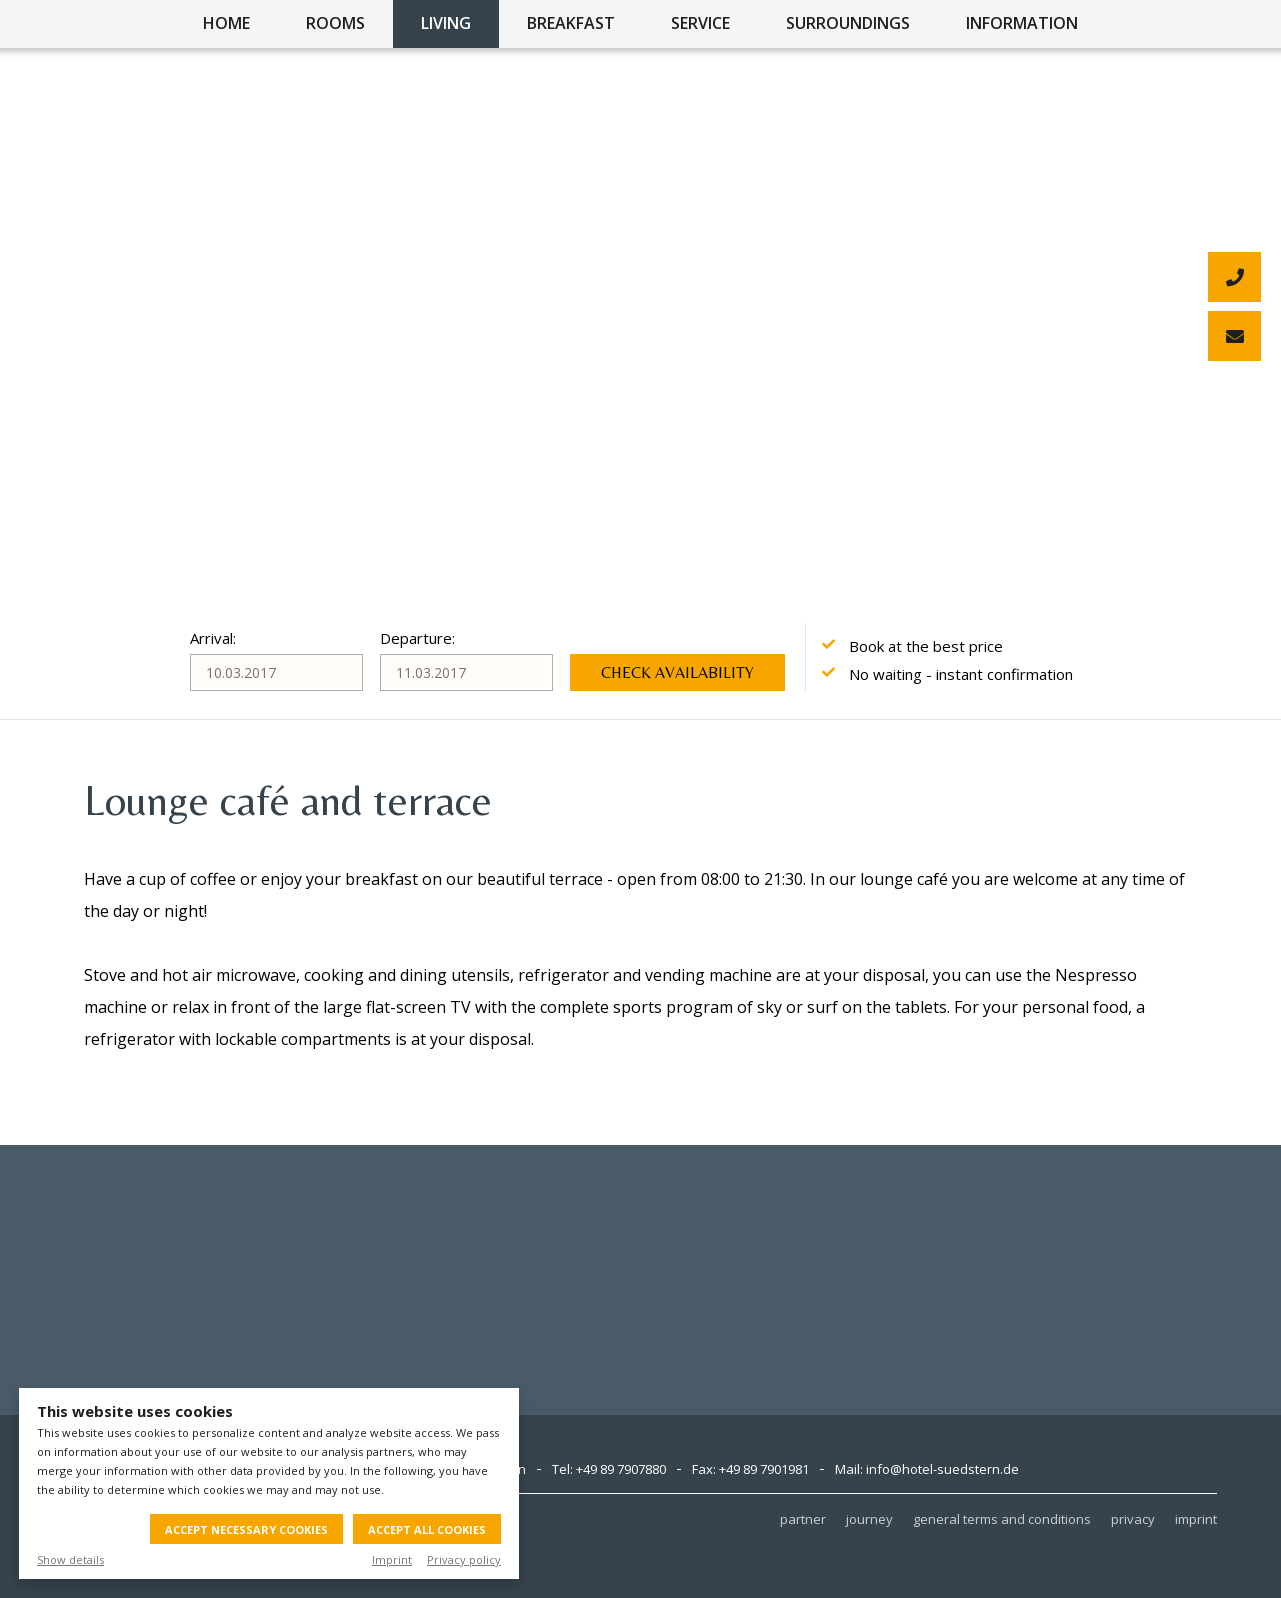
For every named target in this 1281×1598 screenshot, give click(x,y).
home (226, 23)
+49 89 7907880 (621, 1469)
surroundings (848, 23)
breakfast (571, 23)
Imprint (392, 1559)
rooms (335, 23)
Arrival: (213, 638)
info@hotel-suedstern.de (942, 1469)
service (700, 23)
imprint (1196, 1519)
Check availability (677, 672)
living (446, 23)
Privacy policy (464, 1559)
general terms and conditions (1002, 1519)
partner (803, 1519)
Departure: (417, 638)
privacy (1133, 1519)
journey (869, 1519)
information (1022, 23)
